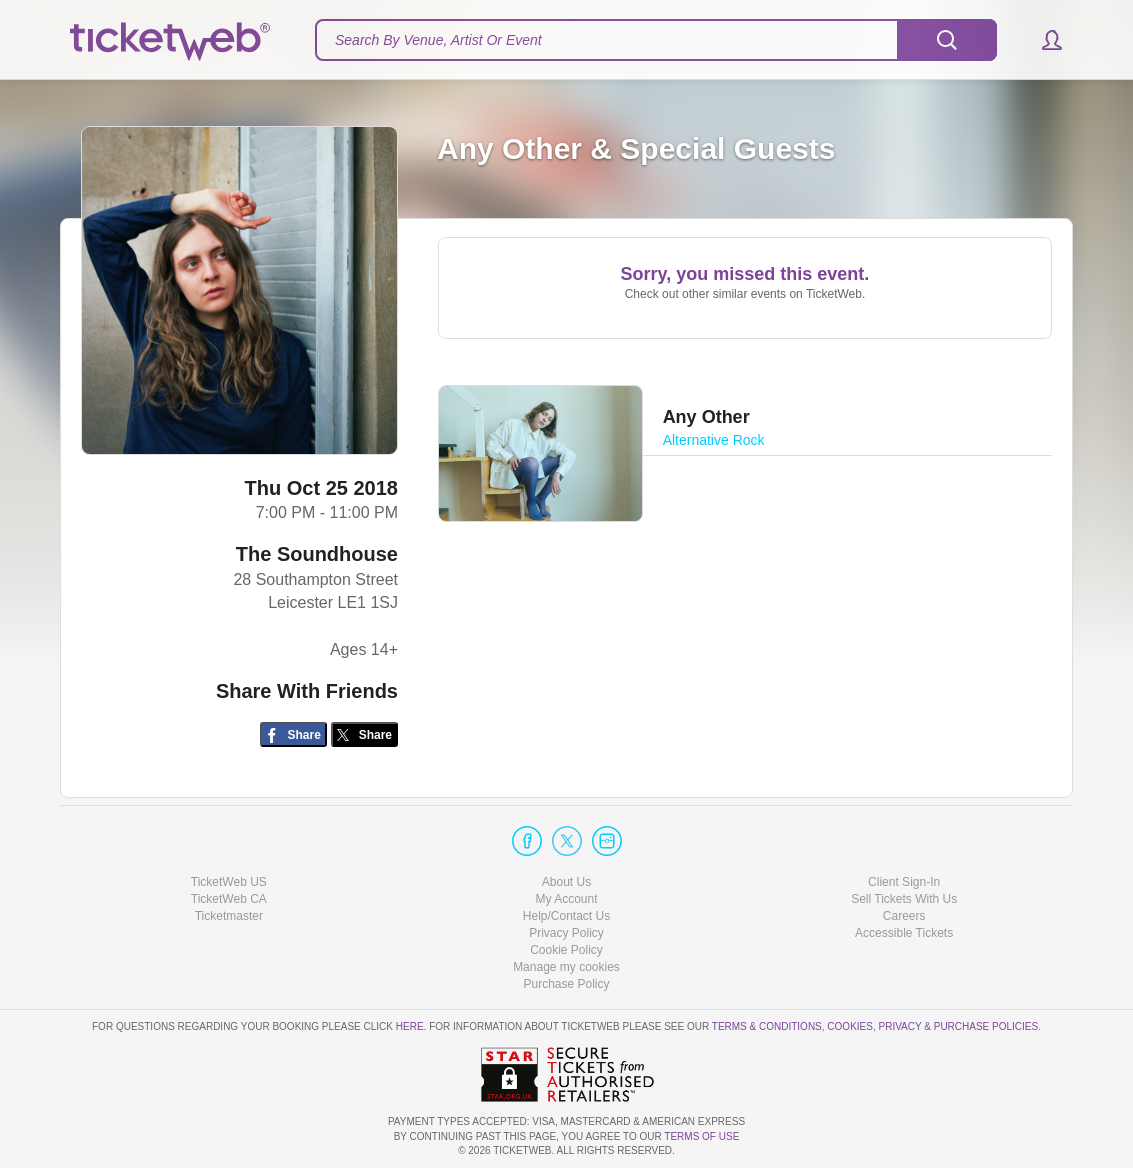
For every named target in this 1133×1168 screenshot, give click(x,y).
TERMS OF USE (701, 1136)
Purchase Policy (566, 984)
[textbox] (656, 40)
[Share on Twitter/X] (364, 734)
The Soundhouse (317, 554)
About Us (566, 882)
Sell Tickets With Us (904, 899)
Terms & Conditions (767, 1026)
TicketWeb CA (229, 899)
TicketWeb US (229, 882)
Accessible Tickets (904, 933)
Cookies (850, 1026)
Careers (904, 916)
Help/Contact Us (566, 916)
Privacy (900, 1026)
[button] (1042, 40)
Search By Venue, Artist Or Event (438, 40)
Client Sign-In (904, 882)
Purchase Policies (986, 1026)
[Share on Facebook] (293, 734)
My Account (566, 899)
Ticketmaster (229, 916)
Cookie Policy (566, 950)
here (410, 1026)
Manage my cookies (566, 967)
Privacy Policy (566, 933)
